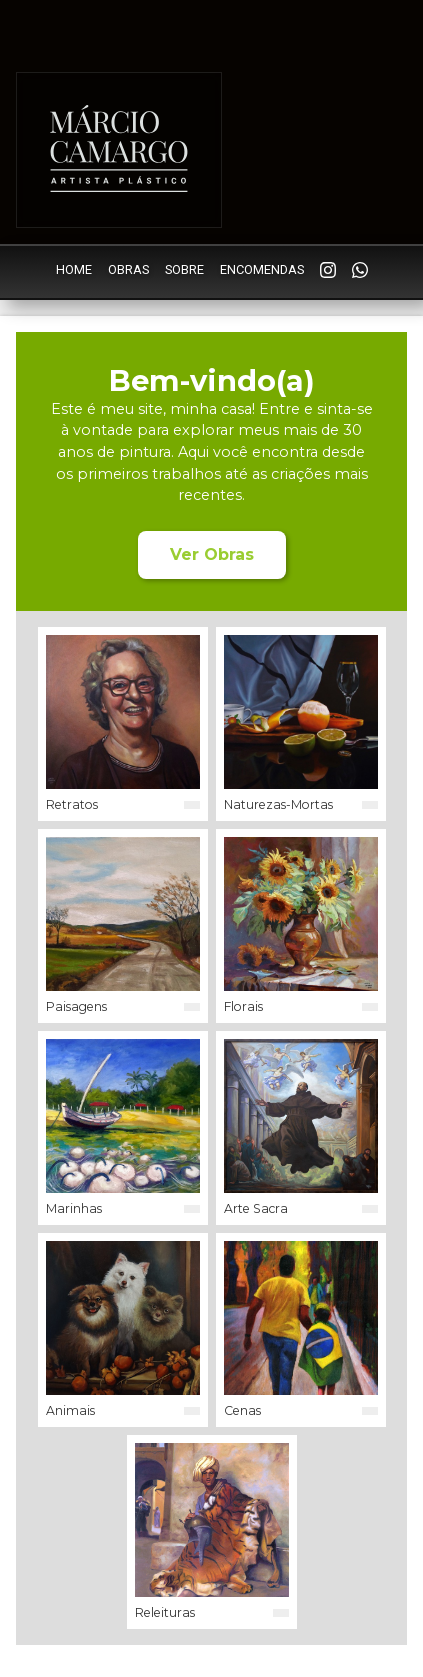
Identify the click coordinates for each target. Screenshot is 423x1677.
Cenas (242, 1410)
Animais (70, 1410)
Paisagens (76, 1006)
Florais (243, 1006)
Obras (128, 269)
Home (74, 269)
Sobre (184, 269)
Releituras (165, 1612)
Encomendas (262, 269)
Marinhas (74, 1208)
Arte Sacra (256, 1208)
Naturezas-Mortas (278, 804)
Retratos (72, 804)
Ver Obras (212, 554)
